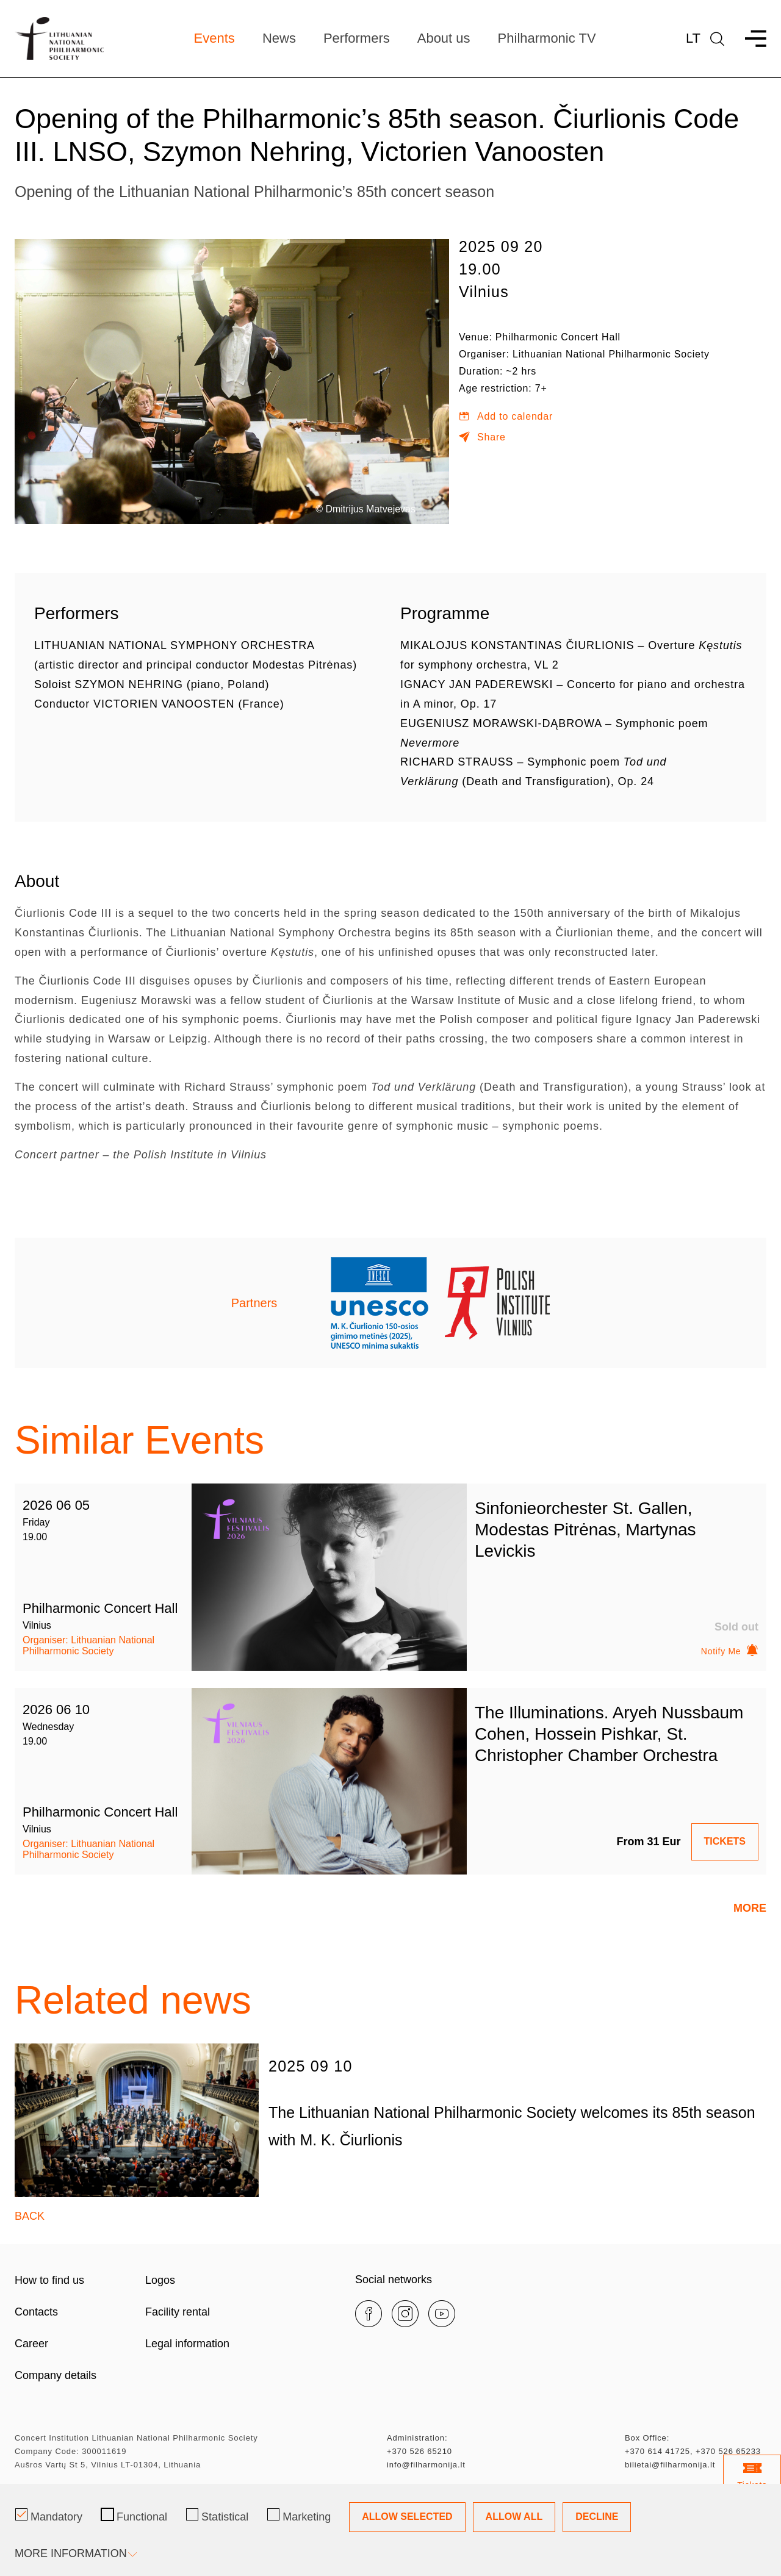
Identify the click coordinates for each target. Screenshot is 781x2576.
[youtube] (441, 2312)
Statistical (217, 2515)
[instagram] (405, 2312)
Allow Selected (407, 2516)
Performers (356, 38)
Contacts (36, 2311)
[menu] (750, 38)
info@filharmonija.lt (426, 2463)
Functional (134, 2515)
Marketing (299, 2515)
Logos (160, 2279)
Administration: (417, 2436)
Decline (596, 2516)
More (749, 1907)
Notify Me (729, 1651)
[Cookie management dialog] (390, 2530)
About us (443, 38)
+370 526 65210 (419, 2450)
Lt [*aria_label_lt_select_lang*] (693, 38)
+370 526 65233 (728, 2450)
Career (31, 2342)
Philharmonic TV (547, 38)
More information (75, 2553)
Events (214, 38)
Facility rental (177, 2311)
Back (30, 2214)
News (279, 38)
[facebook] (368, 2312)
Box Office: (647, 2436)
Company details (55, 2374)
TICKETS (725, 1840)
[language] (717, 39)
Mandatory (48, 2515)
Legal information (187, 2342)
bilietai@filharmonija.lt (670, 2463)
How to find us (49, 2279)
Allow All (514, 2516)
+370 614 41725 (657, 2450)
